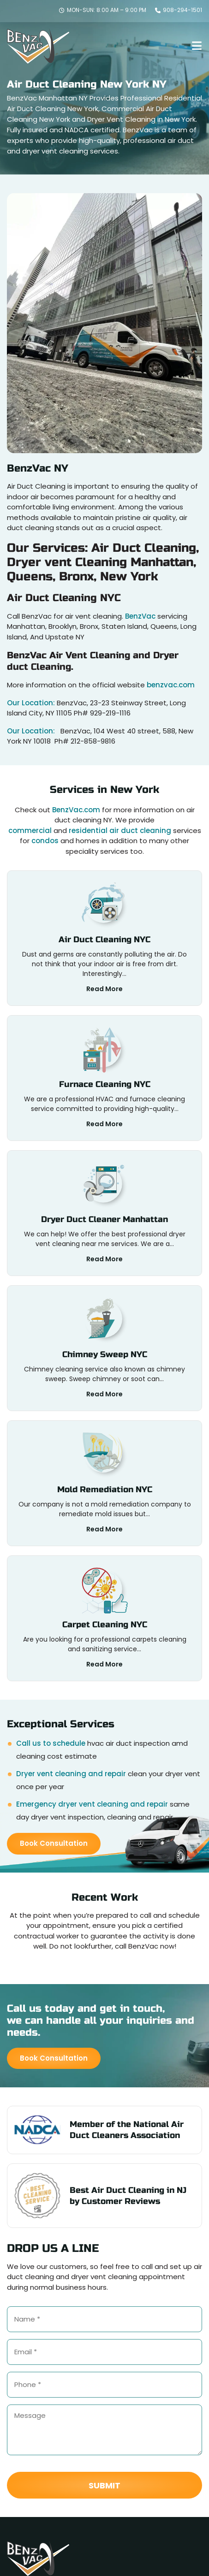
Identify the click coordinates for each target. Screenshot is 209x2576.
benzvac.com (171, 685)
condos (45, 840)
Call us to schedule (50, 1743)
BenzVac (140, 616)
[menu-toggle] (196, 46)
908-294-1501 (178, 10)
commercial (30, 830)
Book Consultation (54, 1843)
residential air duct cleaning (120, 830)
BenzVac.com (76, 810)
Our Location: (32, 703)
